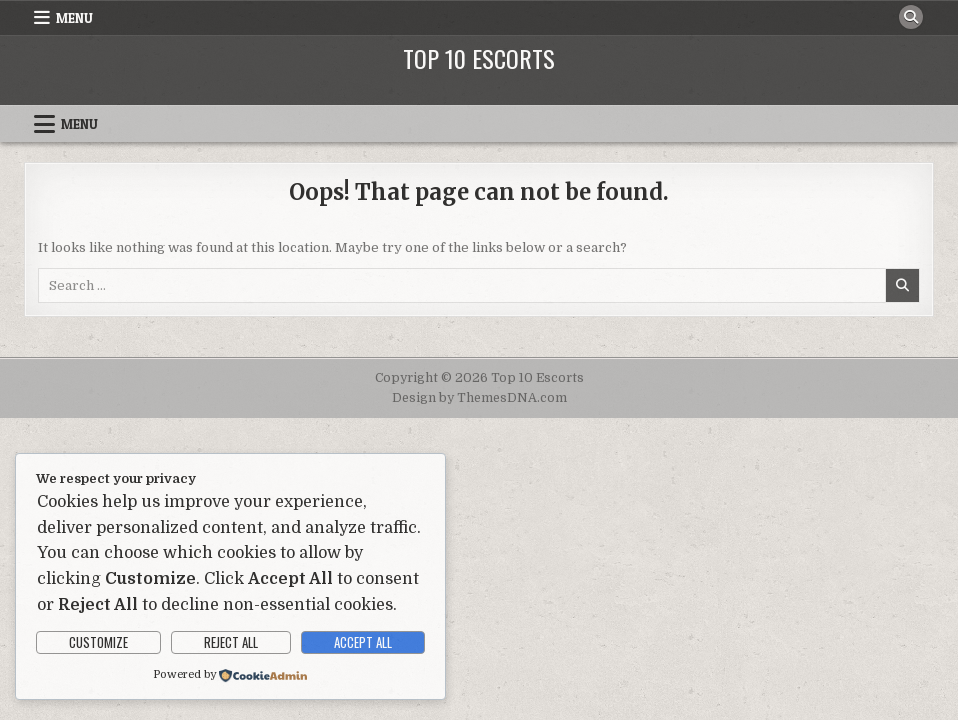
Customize (98, 642)
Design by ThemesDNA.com (479, 398)
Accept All (363, 642)
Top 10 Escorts (479, 58)
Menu (74, 18)
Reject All (231, 642)
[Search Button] (911, 17)
